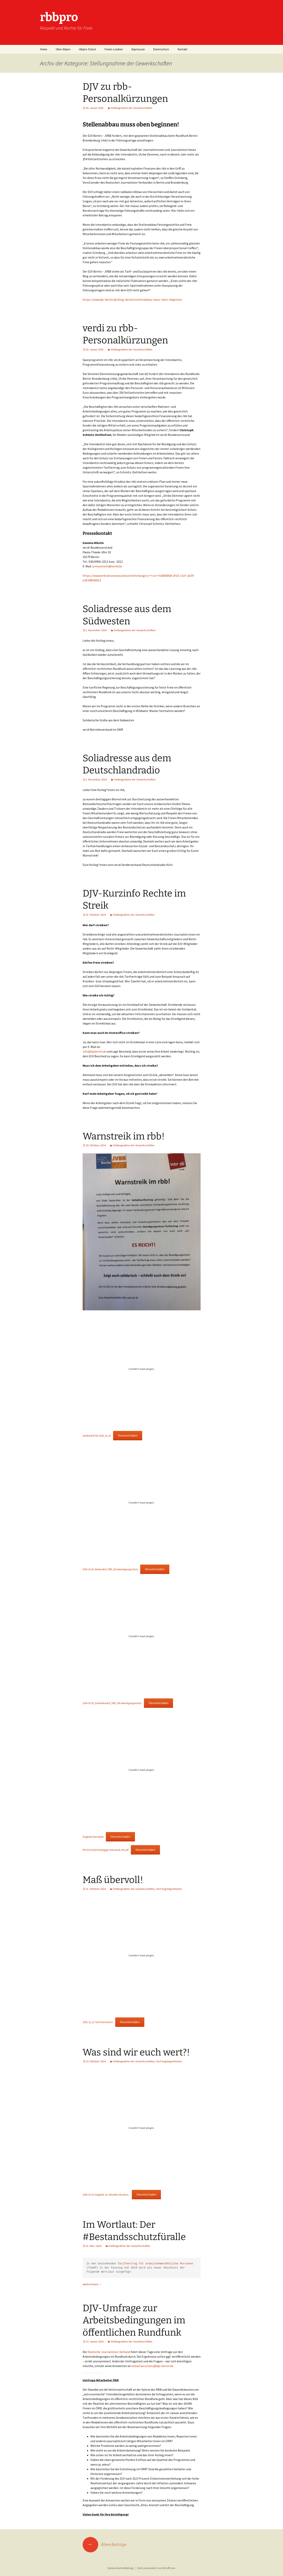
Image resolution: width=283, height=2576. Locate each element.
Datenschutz (161, 49)
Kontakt (182, 49)
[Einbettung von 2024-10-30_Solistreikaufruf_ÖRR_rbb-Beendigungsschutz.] (142, 1636)
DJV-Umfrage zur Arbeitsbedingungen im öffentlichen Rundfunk (134, 2320)
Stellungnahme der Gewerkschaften (131, 108)
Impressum (138, 49)
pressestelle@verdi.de (107, 566)
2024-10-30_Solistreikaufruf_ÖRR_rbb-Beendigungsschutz (112, 1703)
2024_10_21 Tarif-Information (98, 2022)
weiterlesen (92, 2284)
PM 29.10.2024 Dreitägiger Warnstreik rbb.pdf (106, 1849)
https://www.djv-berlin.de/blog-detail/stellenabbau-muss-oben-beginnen (132, 299)
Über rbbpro (63, 49)
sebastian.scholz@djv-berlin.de (152, 2366)
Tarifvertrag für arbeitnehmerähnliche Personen (155, 2264)
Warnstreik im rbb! (124, 1136)
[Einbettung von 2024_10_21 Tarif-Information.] (142, 1955)
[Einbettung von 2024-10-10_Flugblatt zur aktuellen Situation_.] (142, 2127)
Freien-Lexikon (113, 49)
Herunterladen (127, 1435)
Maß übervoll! (113, 1880)
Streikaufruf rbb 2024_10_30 (97, 1435)
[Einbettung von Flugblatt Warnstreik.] (142, 1770)
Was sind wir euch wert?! (136, 2052)
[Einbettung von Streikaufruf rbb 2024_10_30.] (142, 1368)
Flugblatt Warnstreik (93, 1836)
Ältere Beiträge (104, 2544)
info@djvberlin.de (94, 1051)
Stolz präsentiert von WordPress (156, 2568)
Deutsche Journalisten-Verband (109, 2352)
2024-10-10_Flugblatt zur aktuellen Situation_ (106, 2194)
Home (43, 49)
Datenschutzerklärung (120, 2568)
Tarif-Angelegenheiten (169, 1889)
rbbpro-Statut (87, 49)
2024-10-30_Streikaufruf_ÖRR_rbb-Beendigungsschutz (110, 1569)
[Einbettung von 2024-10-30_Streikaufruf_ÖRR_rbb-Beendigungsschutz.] (142, 1502)
